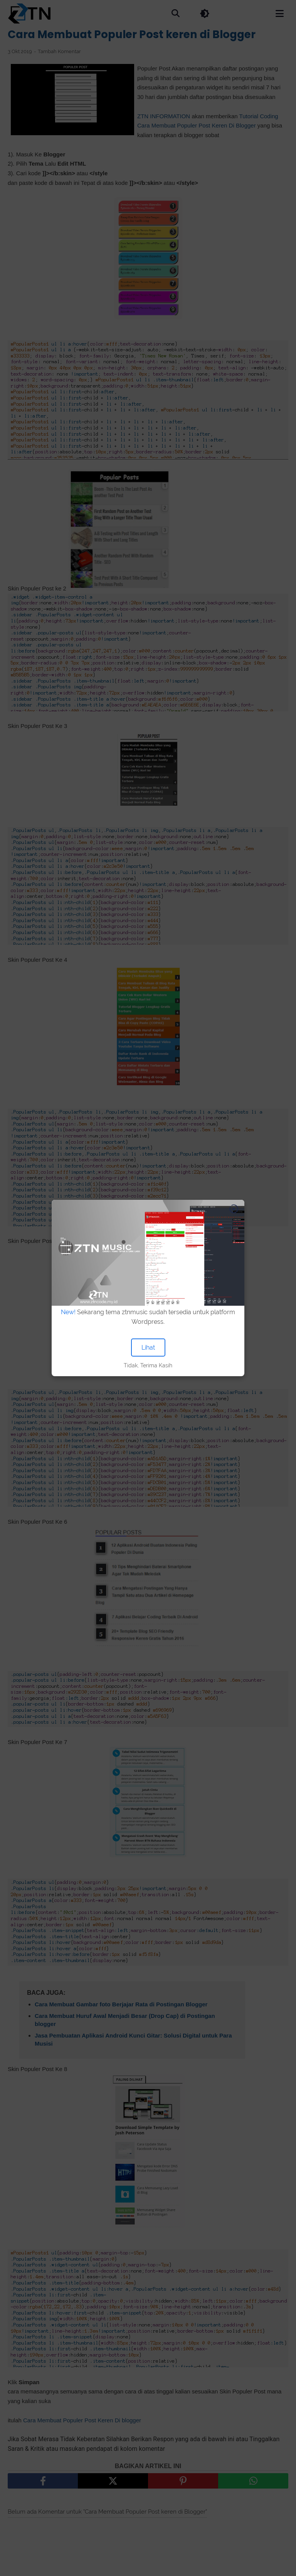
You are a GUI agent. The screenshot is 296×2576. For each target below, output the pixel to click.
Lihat (148, 1347)
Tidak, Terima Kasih (148, 1365)
